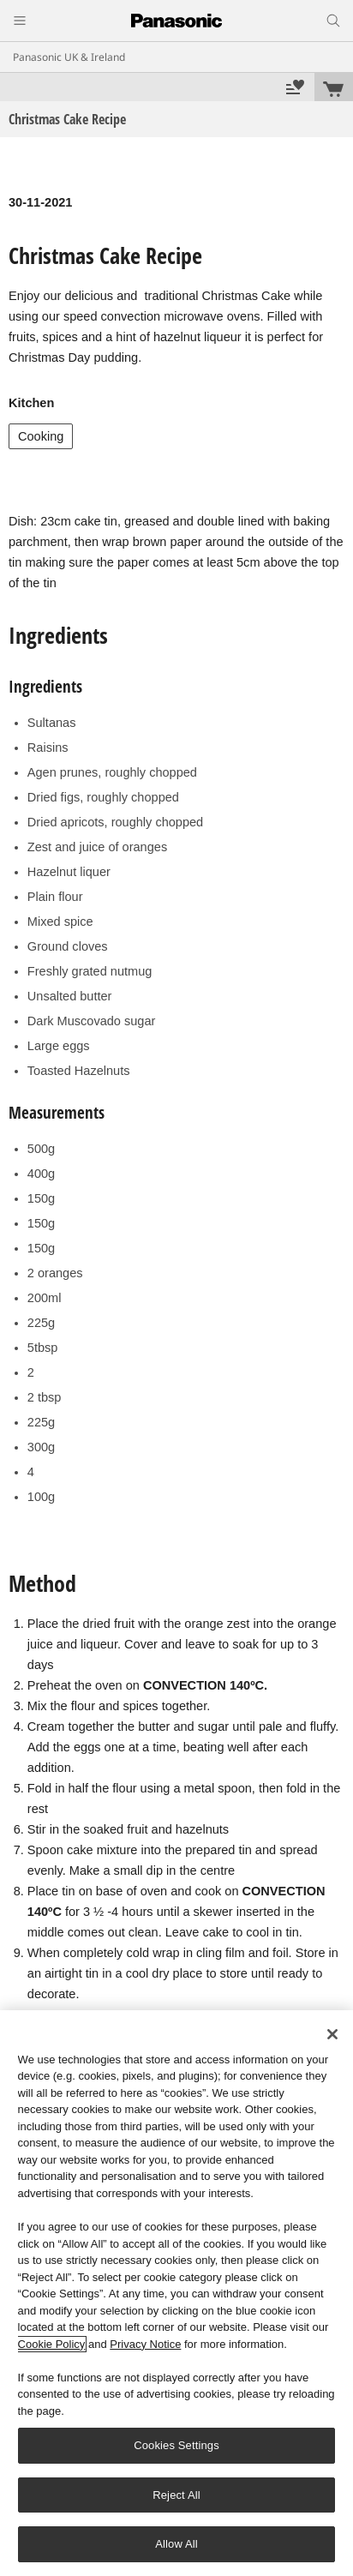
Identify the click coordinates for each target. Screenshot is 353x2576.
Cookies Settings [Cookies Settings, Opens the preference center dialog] (176, 2445)
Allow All (176, 2543)
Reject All (176, 2495)
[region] (176, 2293)
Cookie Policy (52, 2344)
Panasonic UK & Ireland (69, 57)
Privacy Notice (145, 2344)
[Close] (332, 2034)
